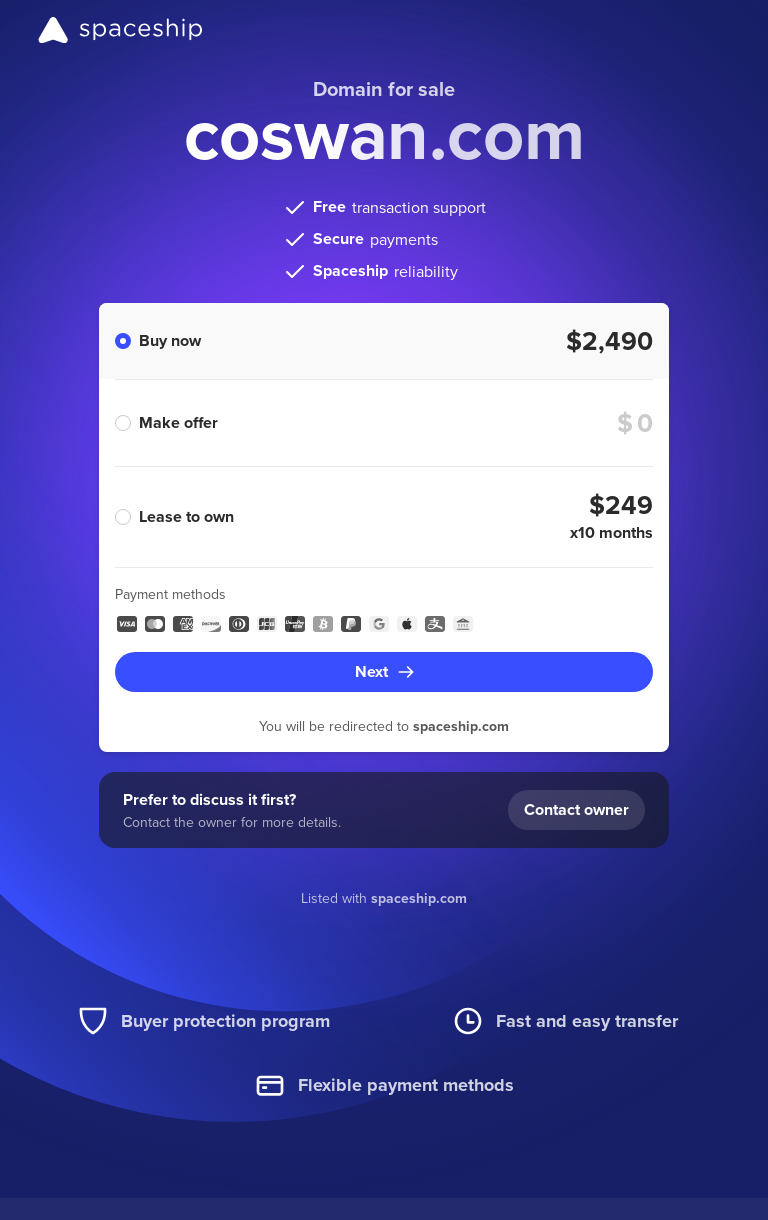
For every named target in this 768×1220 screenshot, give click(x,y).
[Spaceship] (120, 30)
